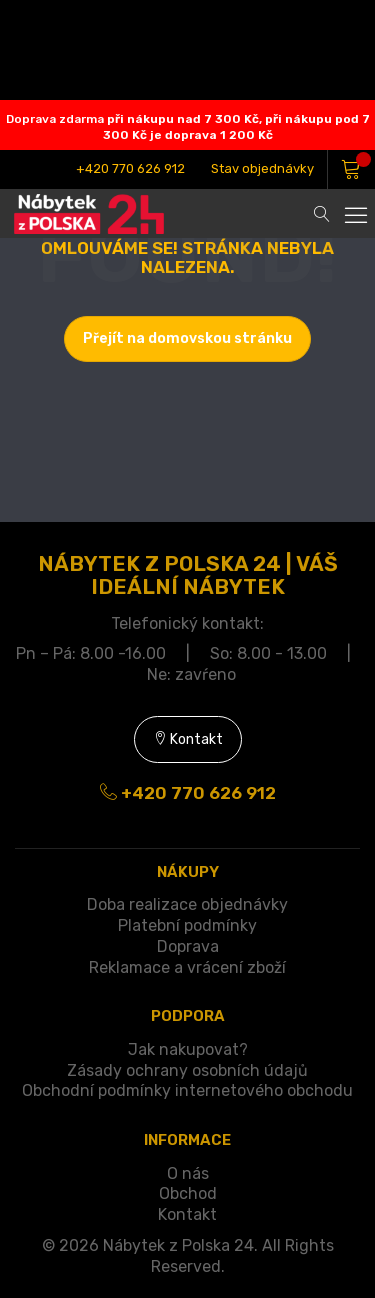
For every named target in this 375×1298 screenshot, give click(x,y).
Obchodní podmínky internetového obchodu (187, 1090)
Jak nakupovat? (188, 1049)
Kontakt (188, 739)
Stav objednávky (262, 168)
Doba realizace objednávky (187, 904)
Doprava (188, 946)
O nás (188, 1173)
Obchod (188, 1193)
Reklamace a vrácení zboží (187, 967)
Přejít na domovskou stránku (187, 338)
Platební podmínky (187, 925)
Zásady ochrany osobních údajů (187, 1070)
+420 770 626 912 (130, 168)
